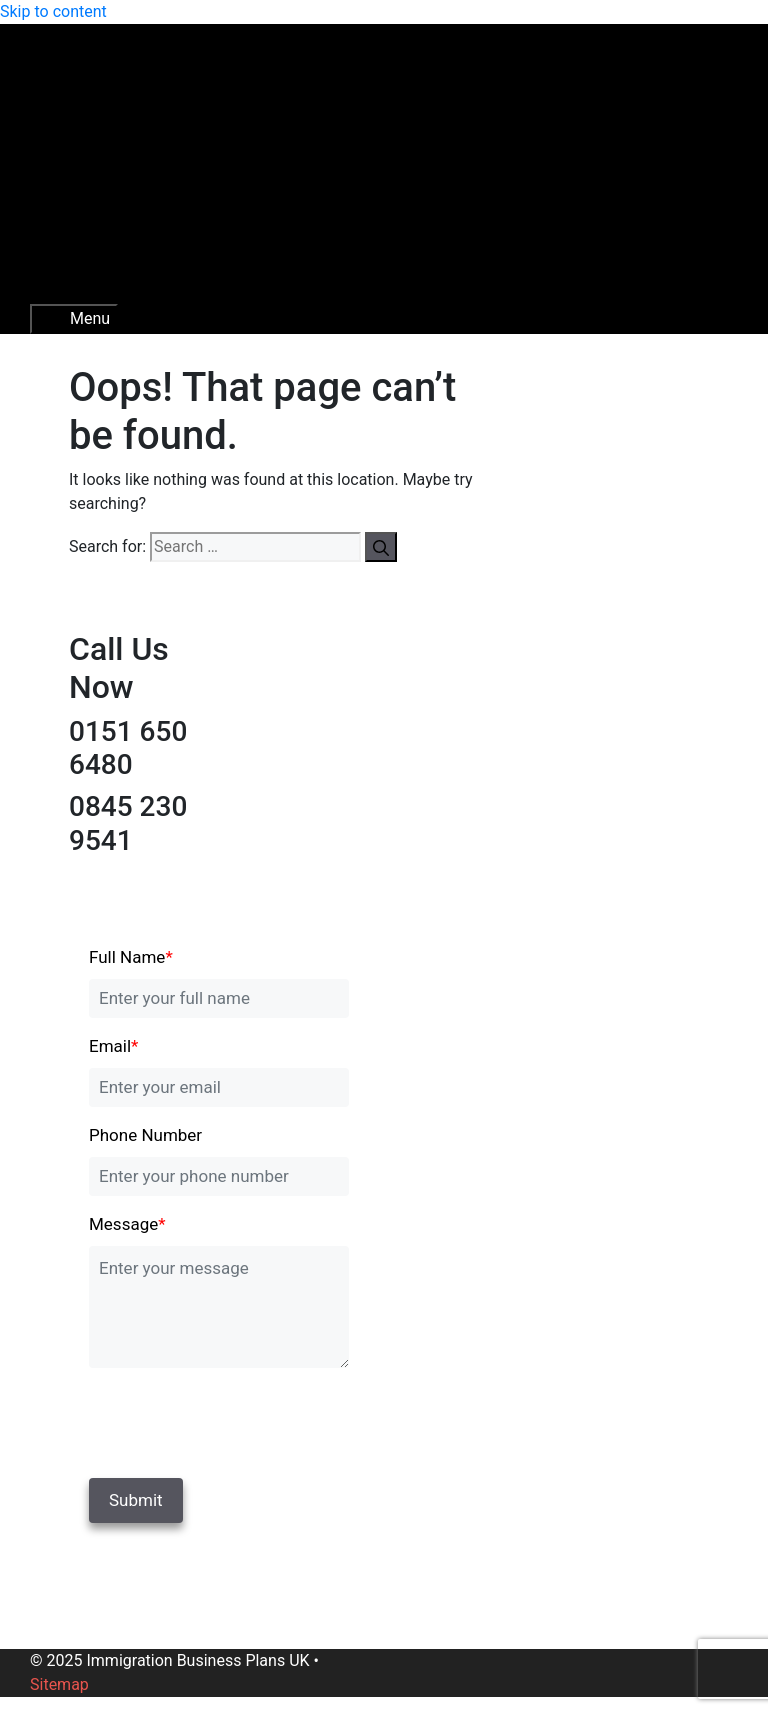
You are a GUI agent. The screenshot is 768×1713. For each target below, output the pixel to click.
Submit (136, 1500)
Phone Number (145, 1135)
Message (127, 1224)
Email (113, 1046)
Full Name (131, 957)
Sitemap (59, 1684)
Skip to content (53, 11)
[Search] (381, 547)
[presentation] (226, 1419)
